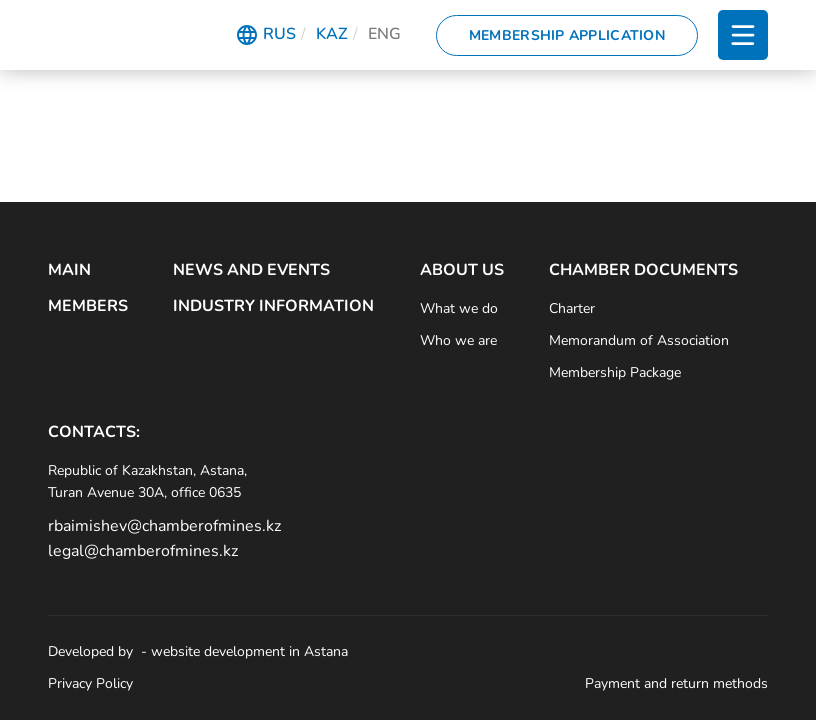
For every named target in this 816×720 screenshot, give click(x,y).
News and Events (251, 270)
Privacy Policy (90, 683)
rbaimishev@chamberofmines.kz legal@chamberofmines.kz (163, 539)
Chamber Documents (643, 270)
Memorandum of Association (639, 340)
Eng (384, 34)
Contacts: (94, 432)
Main (69, 270)
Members (88, 306)
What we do (459, 308)
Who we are (458, 340)
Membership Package (615, 372)
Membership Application (567, 35)
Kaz (332, 34)
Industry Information (273, 306)
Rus (279, 34)
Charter (572, 308)
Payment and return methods (676, 683)
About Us (462, 270)
